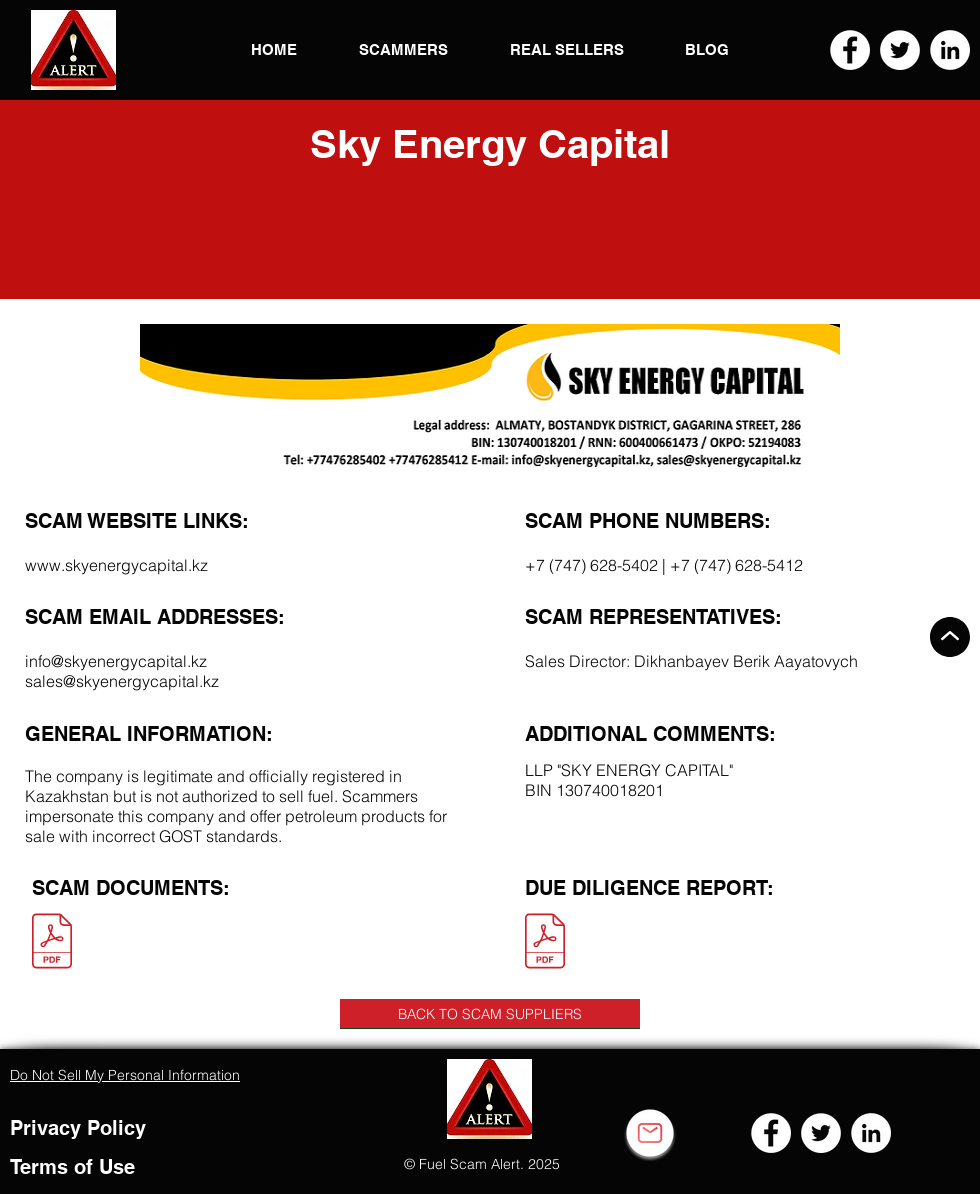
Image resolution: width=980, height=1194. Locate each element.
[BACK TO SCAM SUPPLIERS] (490, 1014)
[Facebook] (850, 50)
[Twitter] (900, 50)
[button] (73, 50)
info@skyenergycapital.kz (116, 661)
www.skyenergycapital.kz (116, 565)
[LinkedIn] (950, 50)
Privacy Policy (78, 1128)
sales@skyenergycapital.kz (122, 681)
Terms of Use (72, 1167)
